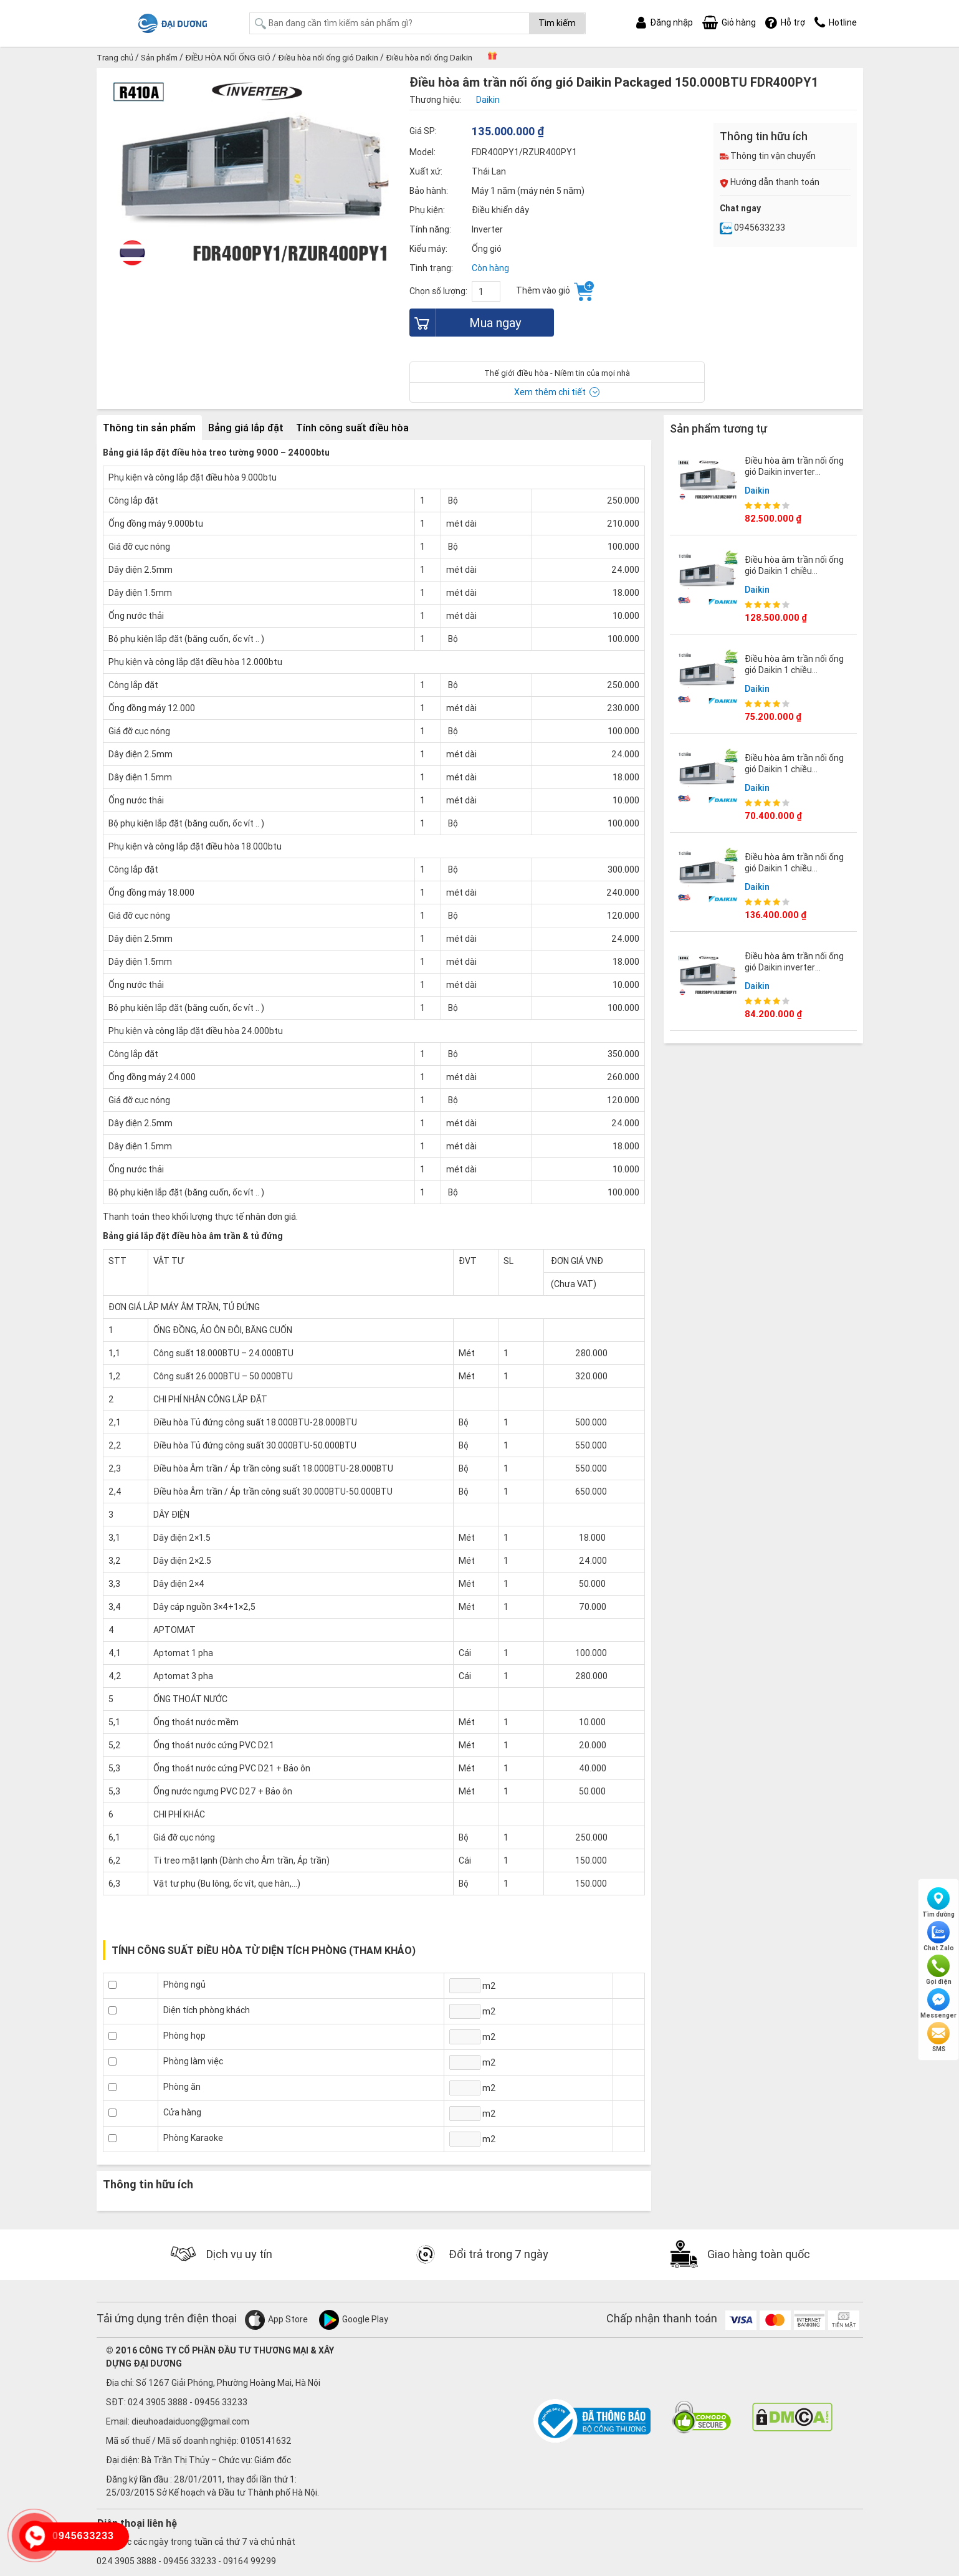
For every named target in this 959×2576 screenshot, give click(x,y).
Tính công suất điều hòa (352, 427)
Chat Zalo (938, 1936)
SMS (938, 2037)
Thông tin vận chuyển (768, 155)
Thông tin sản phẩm (149, 427)
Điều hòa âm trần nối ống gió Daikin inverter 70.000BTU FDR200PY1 (794, 470)
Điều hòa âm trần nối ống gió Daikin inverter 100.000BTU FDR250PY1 (794, 966)
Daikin (757, 489)
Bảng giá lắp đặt (246, 427)
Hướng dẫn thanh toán (769, 182)
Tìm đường (938, 1902)
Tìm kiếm (557, 23)
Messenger (938, 2003)
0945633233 (752, 227)
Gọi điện (939, 1970)
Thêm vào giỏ (555, 291)
